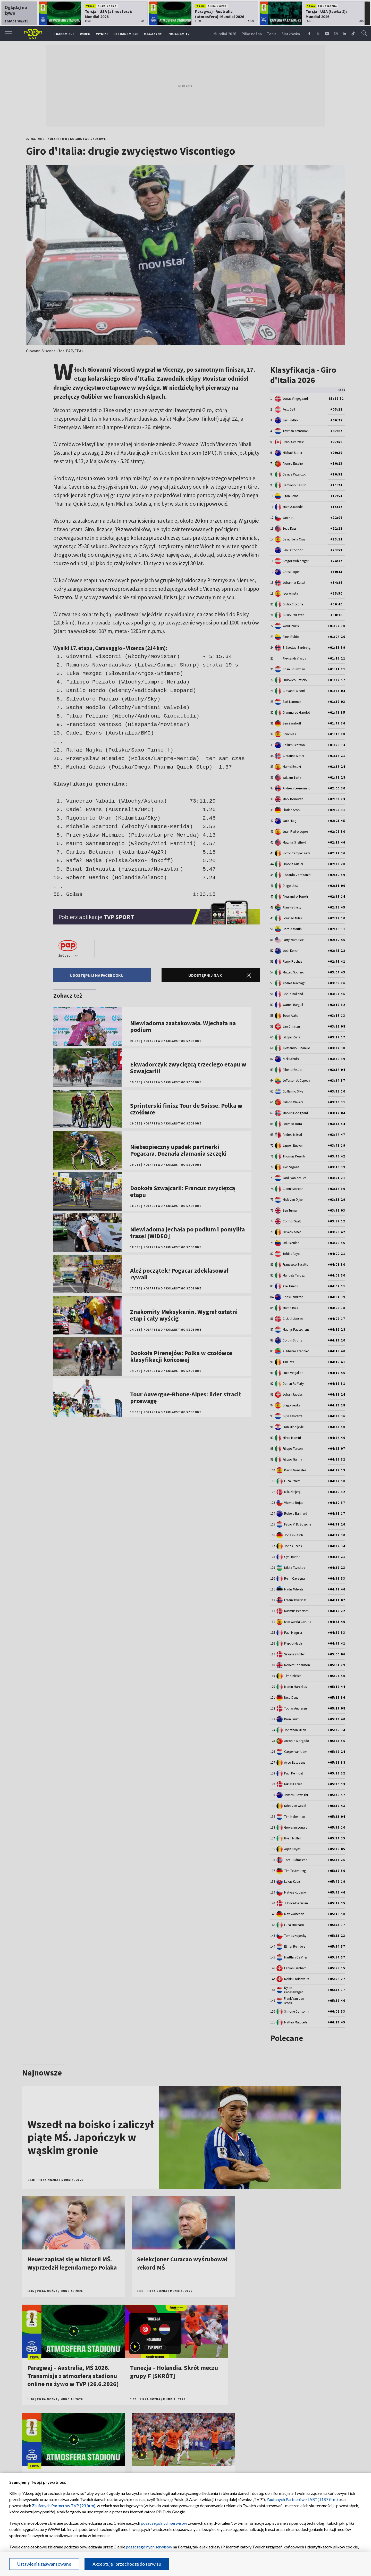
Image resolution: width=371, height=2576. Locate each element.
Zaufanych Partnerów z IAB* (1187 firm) (302, 2499)
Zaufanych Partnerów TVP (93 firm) (63, 2505)
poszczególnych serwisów (164, 2523)
